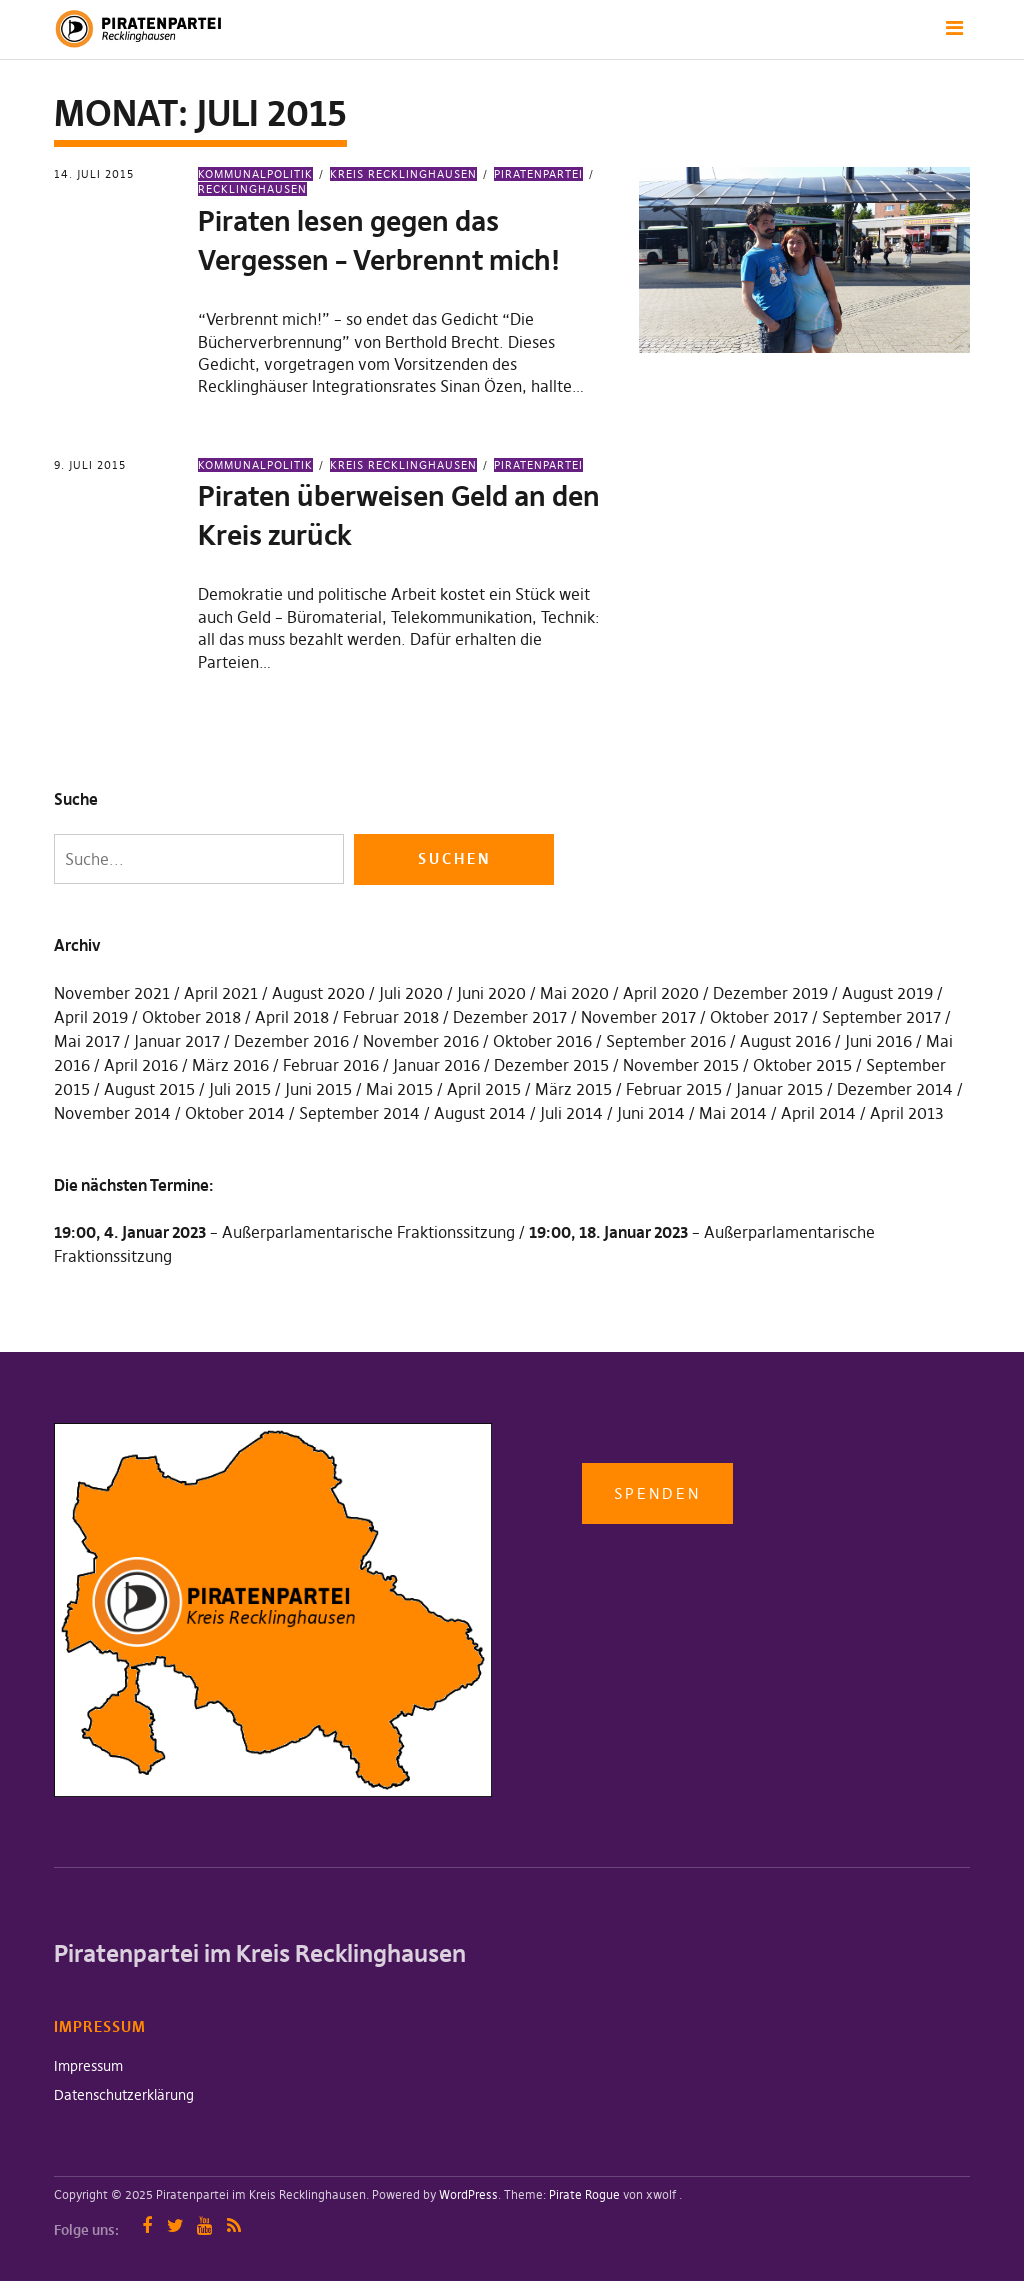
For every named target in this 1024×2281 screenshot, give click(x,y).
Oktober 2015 (802, 1065)
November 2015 (681, 1065)
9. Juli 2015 (90, 465)
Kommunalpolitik (255, 174)
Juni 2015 (318, 1089)
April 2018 (292, 1017)
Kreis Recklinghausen (403, 174)
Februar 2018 (391, 1017)
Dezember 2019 (770, 993)
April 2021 (221, 993)
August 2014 (480, 1113)
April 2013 (907, 1113)
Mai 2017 (87, 1041)
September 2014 (359, 1113)
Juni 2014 (651, 1113)
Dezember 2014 (895, 1089)
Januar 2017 (177, 1041)
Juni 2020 (491, 993)
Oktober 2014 (235, 1113)
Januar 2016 (436, 1065)
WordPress (468, 2194)
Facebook (146, 2225)
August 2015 (149, 1089)
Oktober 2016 (542, 1041)
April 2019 (91, 1017)
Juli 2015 (240, 1089)
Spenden (657, 1493)
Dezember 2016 (291, 1041)
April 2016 (141, 1065)
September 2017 (881, 1017)
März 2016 (230, 1065)
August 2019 (887, 993)
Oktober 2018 (191, 1017)
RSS (233, 2225)
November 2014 (112, 1113)
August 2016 (785, 1041)
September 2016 (666, 1041)
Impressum (88, 2066)
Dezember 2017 (510, 1017)
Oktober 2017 (759, 1017)
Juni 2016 (878, 1041)
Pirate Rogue (584, 2194)
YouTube (204, 2225)
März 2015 (573, 1089)
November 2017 (638, 1017)
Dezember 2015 (551, 1065)
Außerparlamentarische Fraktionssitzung (368, 1232)
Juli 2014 (571, 1113)
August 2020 (318, 993)
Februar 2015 (674, 1089)
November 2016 (421, 1041)
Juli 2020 (411, 993)
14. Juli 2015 (94, 174)
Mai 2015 (399, 1089)
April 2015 (484, 1089)
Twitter (175, 2225)
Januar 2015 (779, 1089)
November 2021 (112, 993)
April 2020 (661, 993)
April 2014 (818, 1113)
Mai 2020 (574, 993)
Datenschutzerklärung (124, 2095)
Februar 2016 (331, 1065)
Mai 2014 (733, 1113)
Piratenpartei (538, 174)
